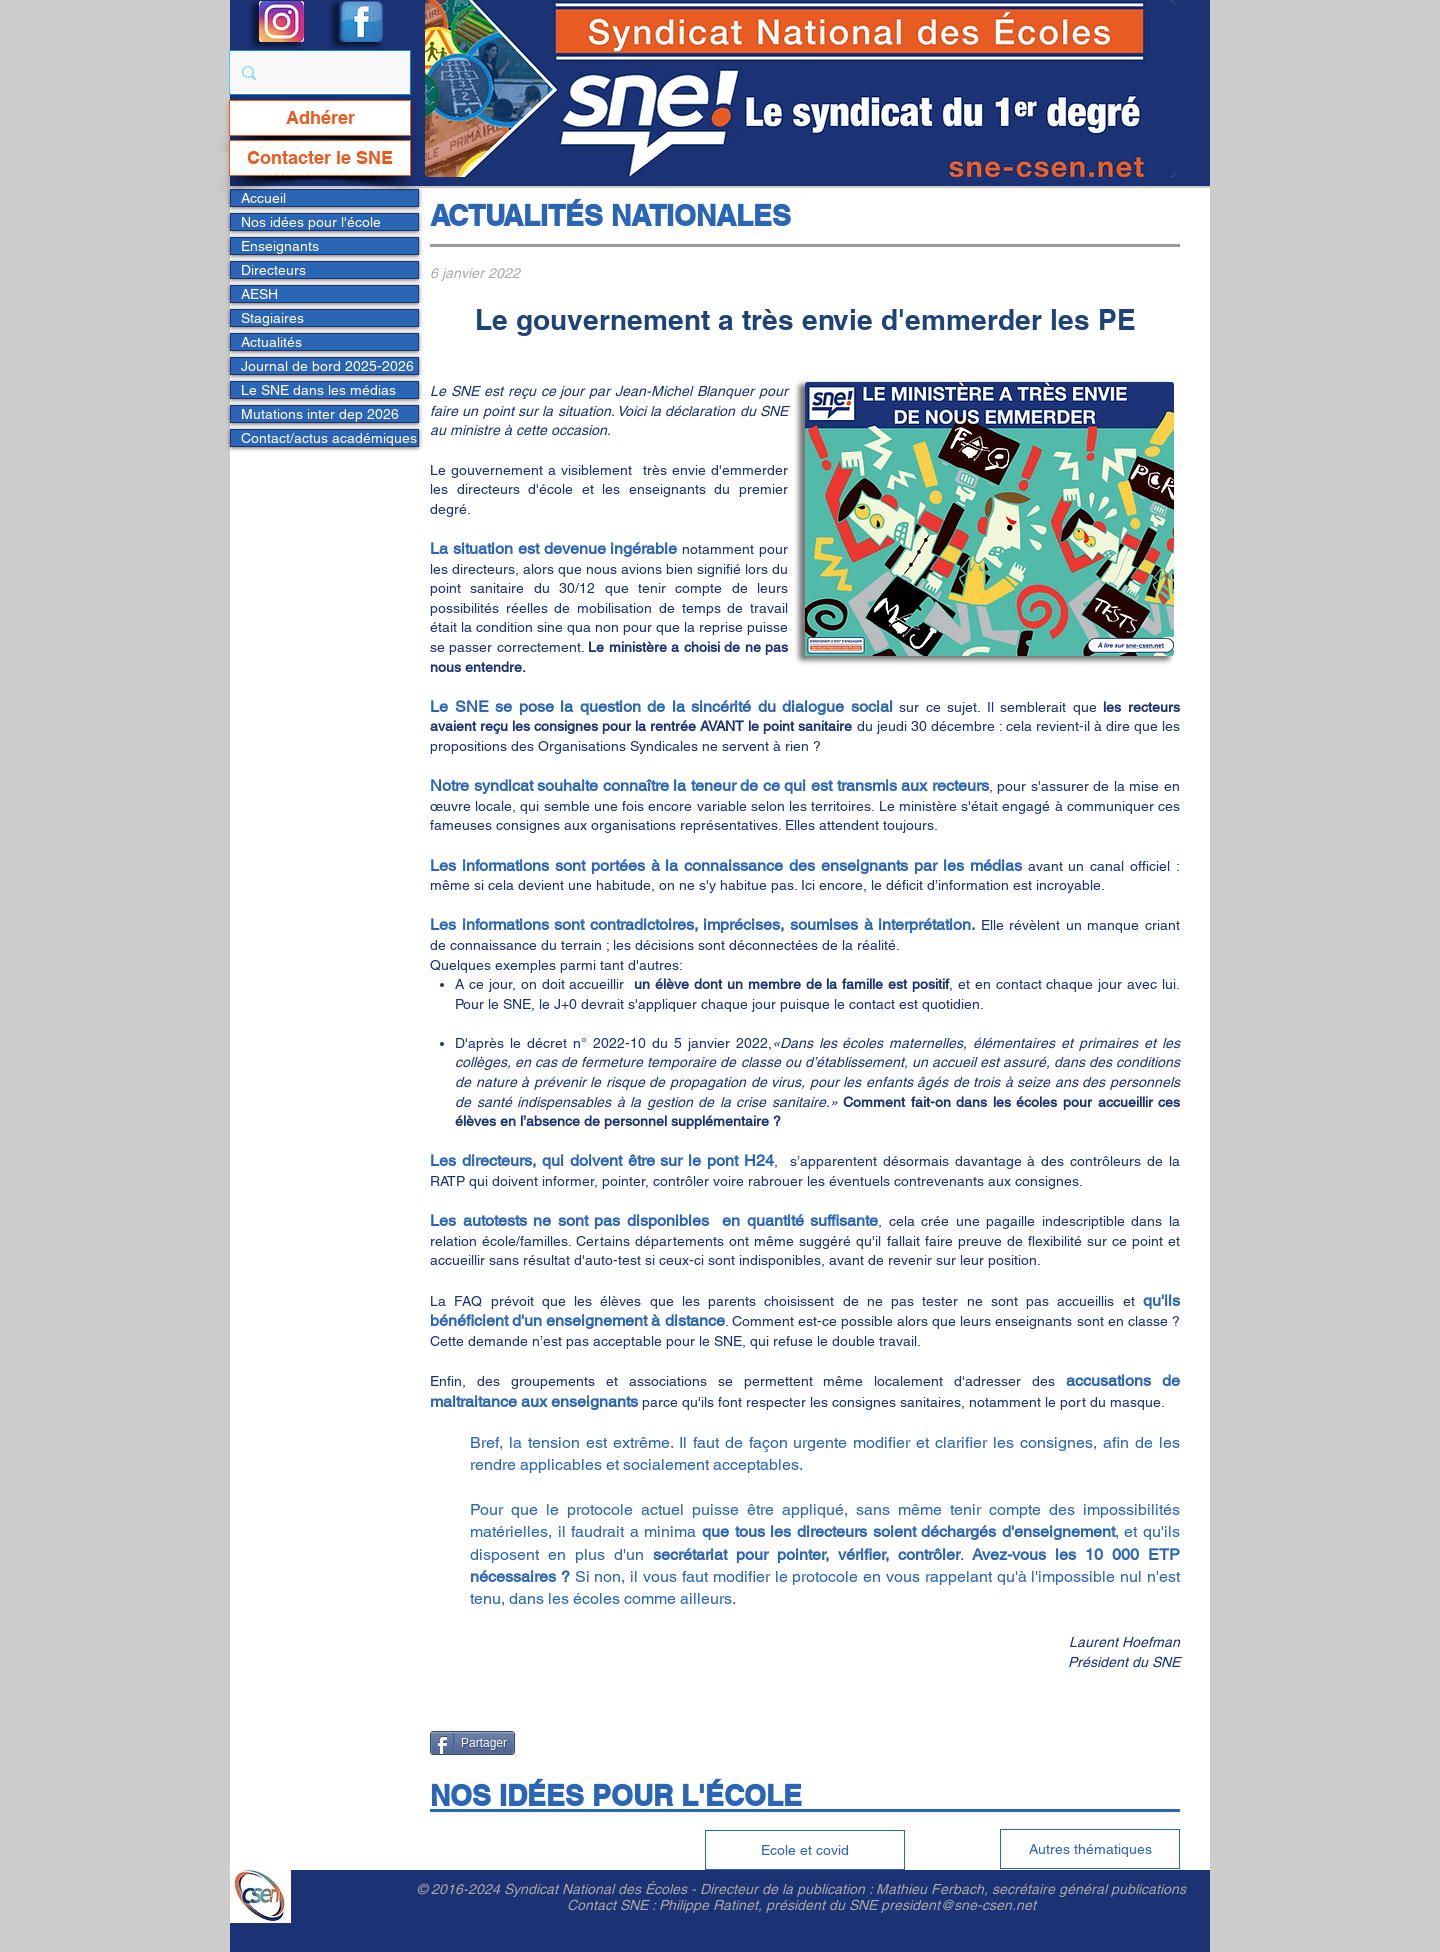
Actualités (271, 342)
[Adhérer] (320, 118)
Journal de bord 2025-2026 (327, 366)
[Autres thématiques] (1090, 1849)
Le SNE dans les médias (318, 390)
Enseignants (280, 246)
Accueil (263, 198)
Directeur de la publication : (788, 1889)
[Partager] (472, 1743)
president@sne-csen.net (958, 1905)
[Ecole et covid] (805, 1850)
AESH (259, 294)
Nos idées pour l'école (311, 222)
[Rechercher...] (318, 72)
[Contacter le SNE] (320, 158)
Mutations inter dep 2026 (320, 414)
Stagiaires (272, 318)
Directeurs (273, 270)
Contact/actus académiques (329, 438)
